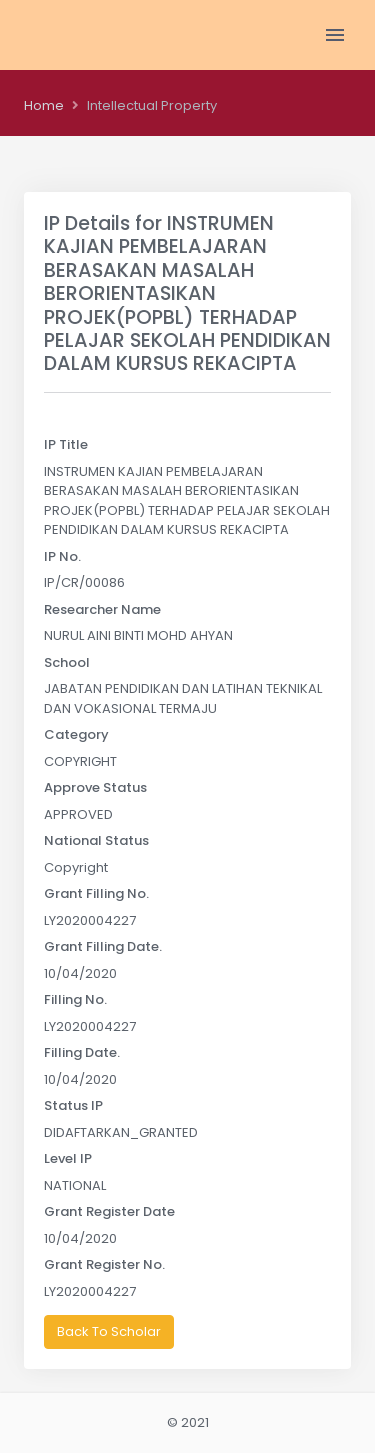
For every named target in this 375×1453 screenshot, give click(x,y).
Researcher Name (102, 609)
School (67, 662)
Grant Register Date (109, 1211)
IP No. (62, 556)
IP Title (66, 444)
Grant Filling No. (96, 893)
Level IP (68, 1158)
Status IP (73, 1105)
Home (44, 105)
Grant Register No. (104, 1264)
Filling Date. (82, 1052)
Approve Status (95, 787)
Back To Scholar (109, 1331)
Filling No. (75, 999)
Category (76, 734)
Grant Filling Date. (103, 946)
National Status (96, 840)
